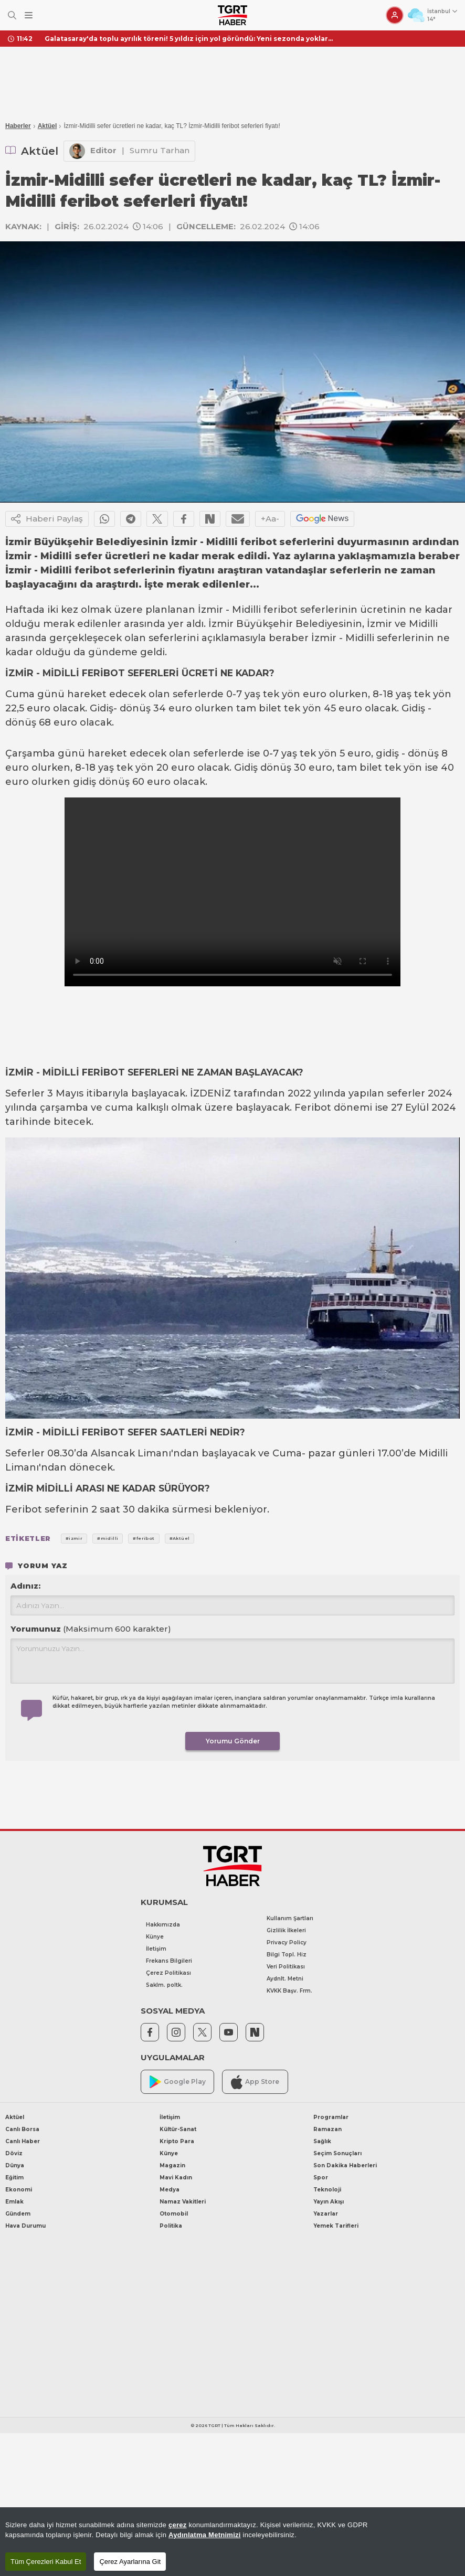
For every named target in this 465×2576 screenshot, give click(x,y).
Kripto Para (177, 2141)
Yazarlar (325, 2213)
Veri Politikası (286, 1966)
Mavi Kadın (176, 2177)
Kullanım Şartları (290, 1918)
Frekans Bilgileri (169, 1960)
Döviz (14, 2153)
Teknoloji (327, 2189)
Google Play (178, 2082)
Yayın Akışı (328, 2201)
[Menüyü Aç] (29, 15)
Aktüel (47, 126)
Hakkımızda (163, 1924)
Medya (169, 2189)
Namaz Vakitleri (183, 2201)
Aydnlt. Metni (285, 1978)
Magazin (172, 2165)
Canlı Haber (22, 2141)
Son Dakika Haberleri (345, 2165)
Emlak (14, 2201)
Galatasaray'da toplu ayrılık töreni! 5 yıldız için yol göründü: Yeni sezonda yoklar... (189, 38)
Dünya (14, 2165)
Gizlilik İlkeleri (286, 1930)
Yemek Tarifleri (335, 2225)
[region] (232, 2541)
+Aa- (270, 519)
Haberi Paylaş (47, 519)
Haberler (18, 126)
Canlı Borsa (22, 2129)
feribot (280, 609)
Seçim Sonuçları (337, 2153)
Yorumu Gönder (233, 1741)
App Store (255, 2082)
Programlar (330, 2117)
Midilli (246, 609)
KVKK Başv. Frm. (289, 1990)
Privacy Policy (287, 1942)
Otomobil (174, 2213)
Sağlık (322, 2141)
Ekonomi (18, 2189)
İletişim (156, 1948)
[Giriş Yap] (395, 15)
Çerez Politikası (168, 1973)
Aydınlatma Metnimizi (204, 2535)
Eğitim (14, 2177)
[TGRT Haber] (232, 15)
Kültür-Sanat (178, 2129)
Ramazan (327, 2129)
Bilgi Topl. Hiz (287, 1954)
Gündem (17, 2213)
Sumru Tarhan (159, 150)
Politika (171, 2225)
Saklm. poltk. (164, 1985)
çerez (177, 2525)
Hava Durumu (25, 2225)
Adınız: (25, 1586)
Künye (155, 1936)
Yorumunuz (90, 1629)
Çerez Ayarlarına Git (130, 2562)
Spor (320, 2177)
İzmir (210, 609)
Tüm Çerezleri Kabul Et (45, 2562)
